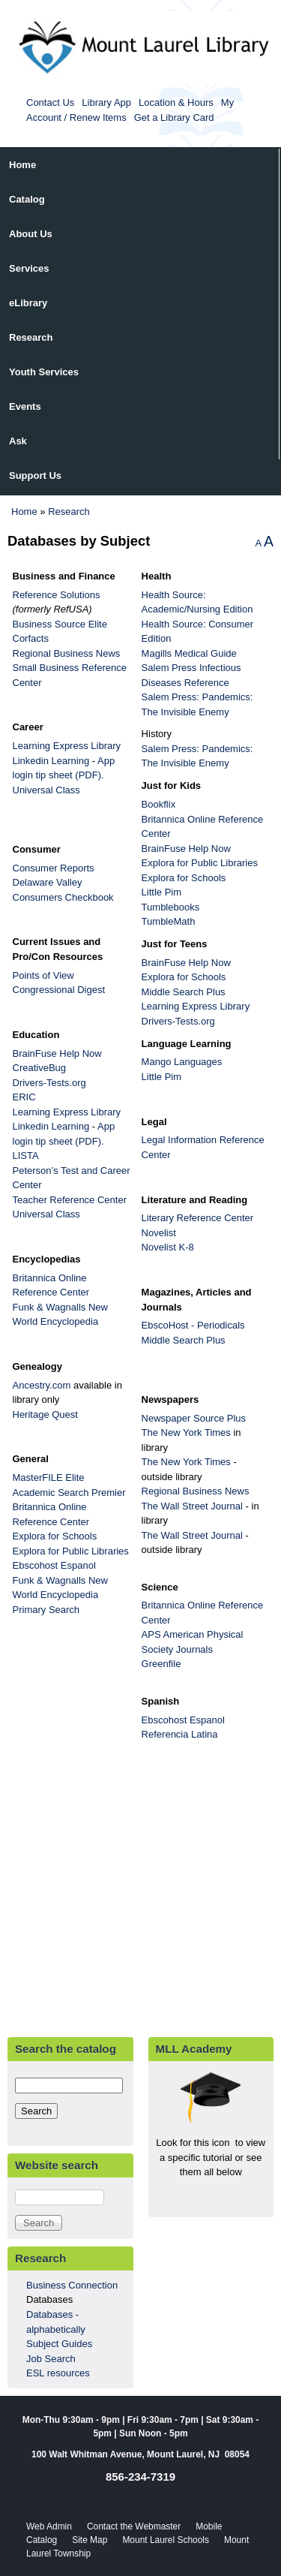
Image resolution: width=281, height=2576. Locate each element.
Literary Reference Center (198, 1217)
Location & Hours (176, 102)
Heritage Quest (45, 1414)
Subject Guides (59, 2343)
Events (25, 406)
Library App (106, 102)
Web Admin (49, 2526)
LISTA (25, 1155)
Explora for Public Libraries (71, 1551)
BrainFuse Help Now (186, 848)
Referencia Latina (180, 1734)
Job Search (51, 2358)
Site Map (89, 2540)
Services (29, 268)
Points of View (45, 975)
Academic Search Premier (69, 1492)
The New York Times (186, 1432)
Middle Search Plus (184, 992)
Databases (49, 2299)
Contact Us (50, 102)
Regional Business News (67, 653)
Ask (18, 441)
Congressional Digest (59, 989)
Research (31, 337)
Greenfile (161, 1663)
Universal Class (46, 790)
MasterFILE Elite (49, 1477)
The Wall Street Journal (192, 1506)
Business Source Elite (60, 624)
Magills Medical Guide (189, 653)
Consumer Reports (59, 868)
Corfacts (31, 638)
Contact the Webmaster (134, 2526)
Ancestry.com (42, 1385)
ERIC (24, 1097)
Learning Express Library (68, 745)
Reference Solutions (56, 594)
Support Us (35, 475)
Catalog (27, 199)
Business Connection (72, 2285)
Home (22, 164)
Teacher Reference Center (70, 1199)
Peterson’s (37, 1170)
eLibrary (28, 302)
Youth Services (44, 372)
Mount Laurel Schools (165, 2540)
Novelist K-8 (168, 1247)
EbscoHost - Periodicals (193, 1325)
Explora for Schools (55, 1536)
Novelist (164, 1232)
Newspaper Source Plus (194, 1418)
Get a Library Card (174, 117)
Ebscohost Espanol (56, 1565)
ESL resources (58, 2373)
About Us (30, 233)
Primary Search (46, 1609)
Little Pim (161, 892)
